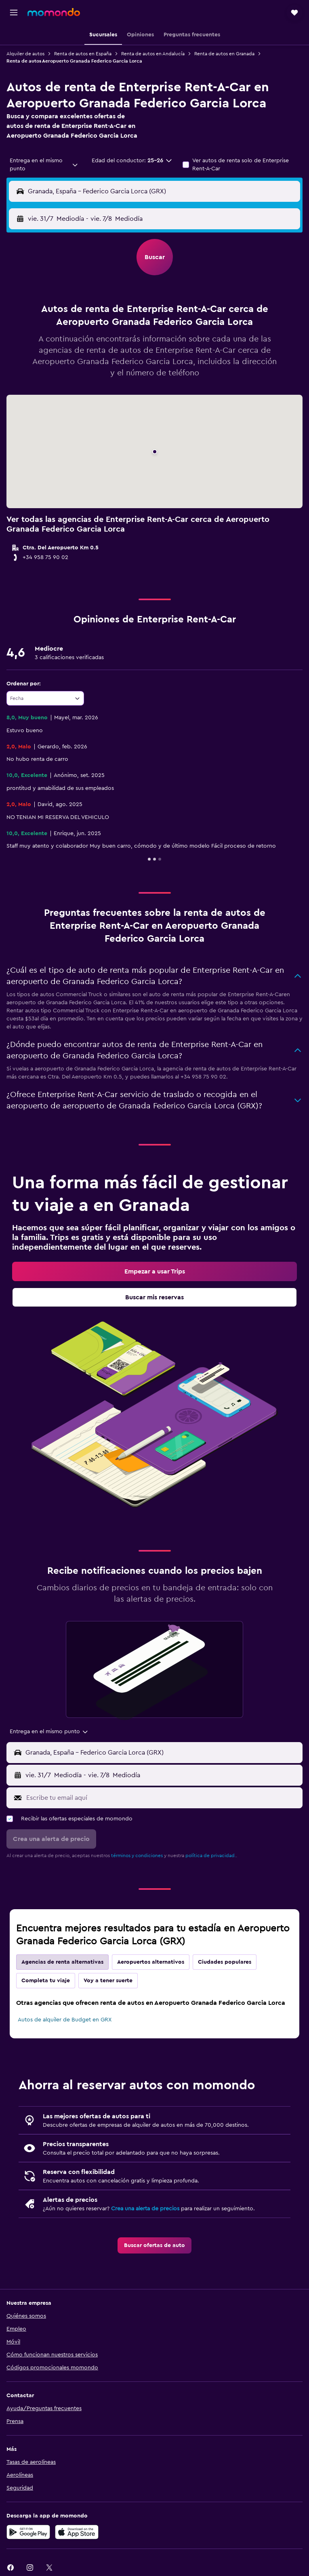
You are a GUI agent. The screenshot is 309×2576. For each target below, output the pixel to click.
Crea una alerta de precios (145, 2209)
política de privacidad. (210, 1855)
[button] (14, 12)
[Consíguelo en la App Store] (77, 2532)
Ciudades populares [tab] (224, 1962)
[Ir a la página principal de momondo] (53, 12)
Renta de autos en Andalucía (153, 53)
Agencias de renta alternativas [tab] (62, 1962)
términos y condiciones (137, 1855)
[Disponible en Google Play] (28, 2532)
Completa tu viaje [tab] (45, 1980)
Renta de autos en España (82, 53)
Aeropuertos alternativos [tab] (150, 1962)
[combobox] (44, 165)
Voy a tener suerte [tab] (108, 1980)
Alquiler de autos (25, 53)
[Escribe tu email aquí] (162, 1797)
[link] (154, 1271)
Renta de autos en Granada (224, 53)
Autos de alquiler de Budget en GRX (64, 2020)
